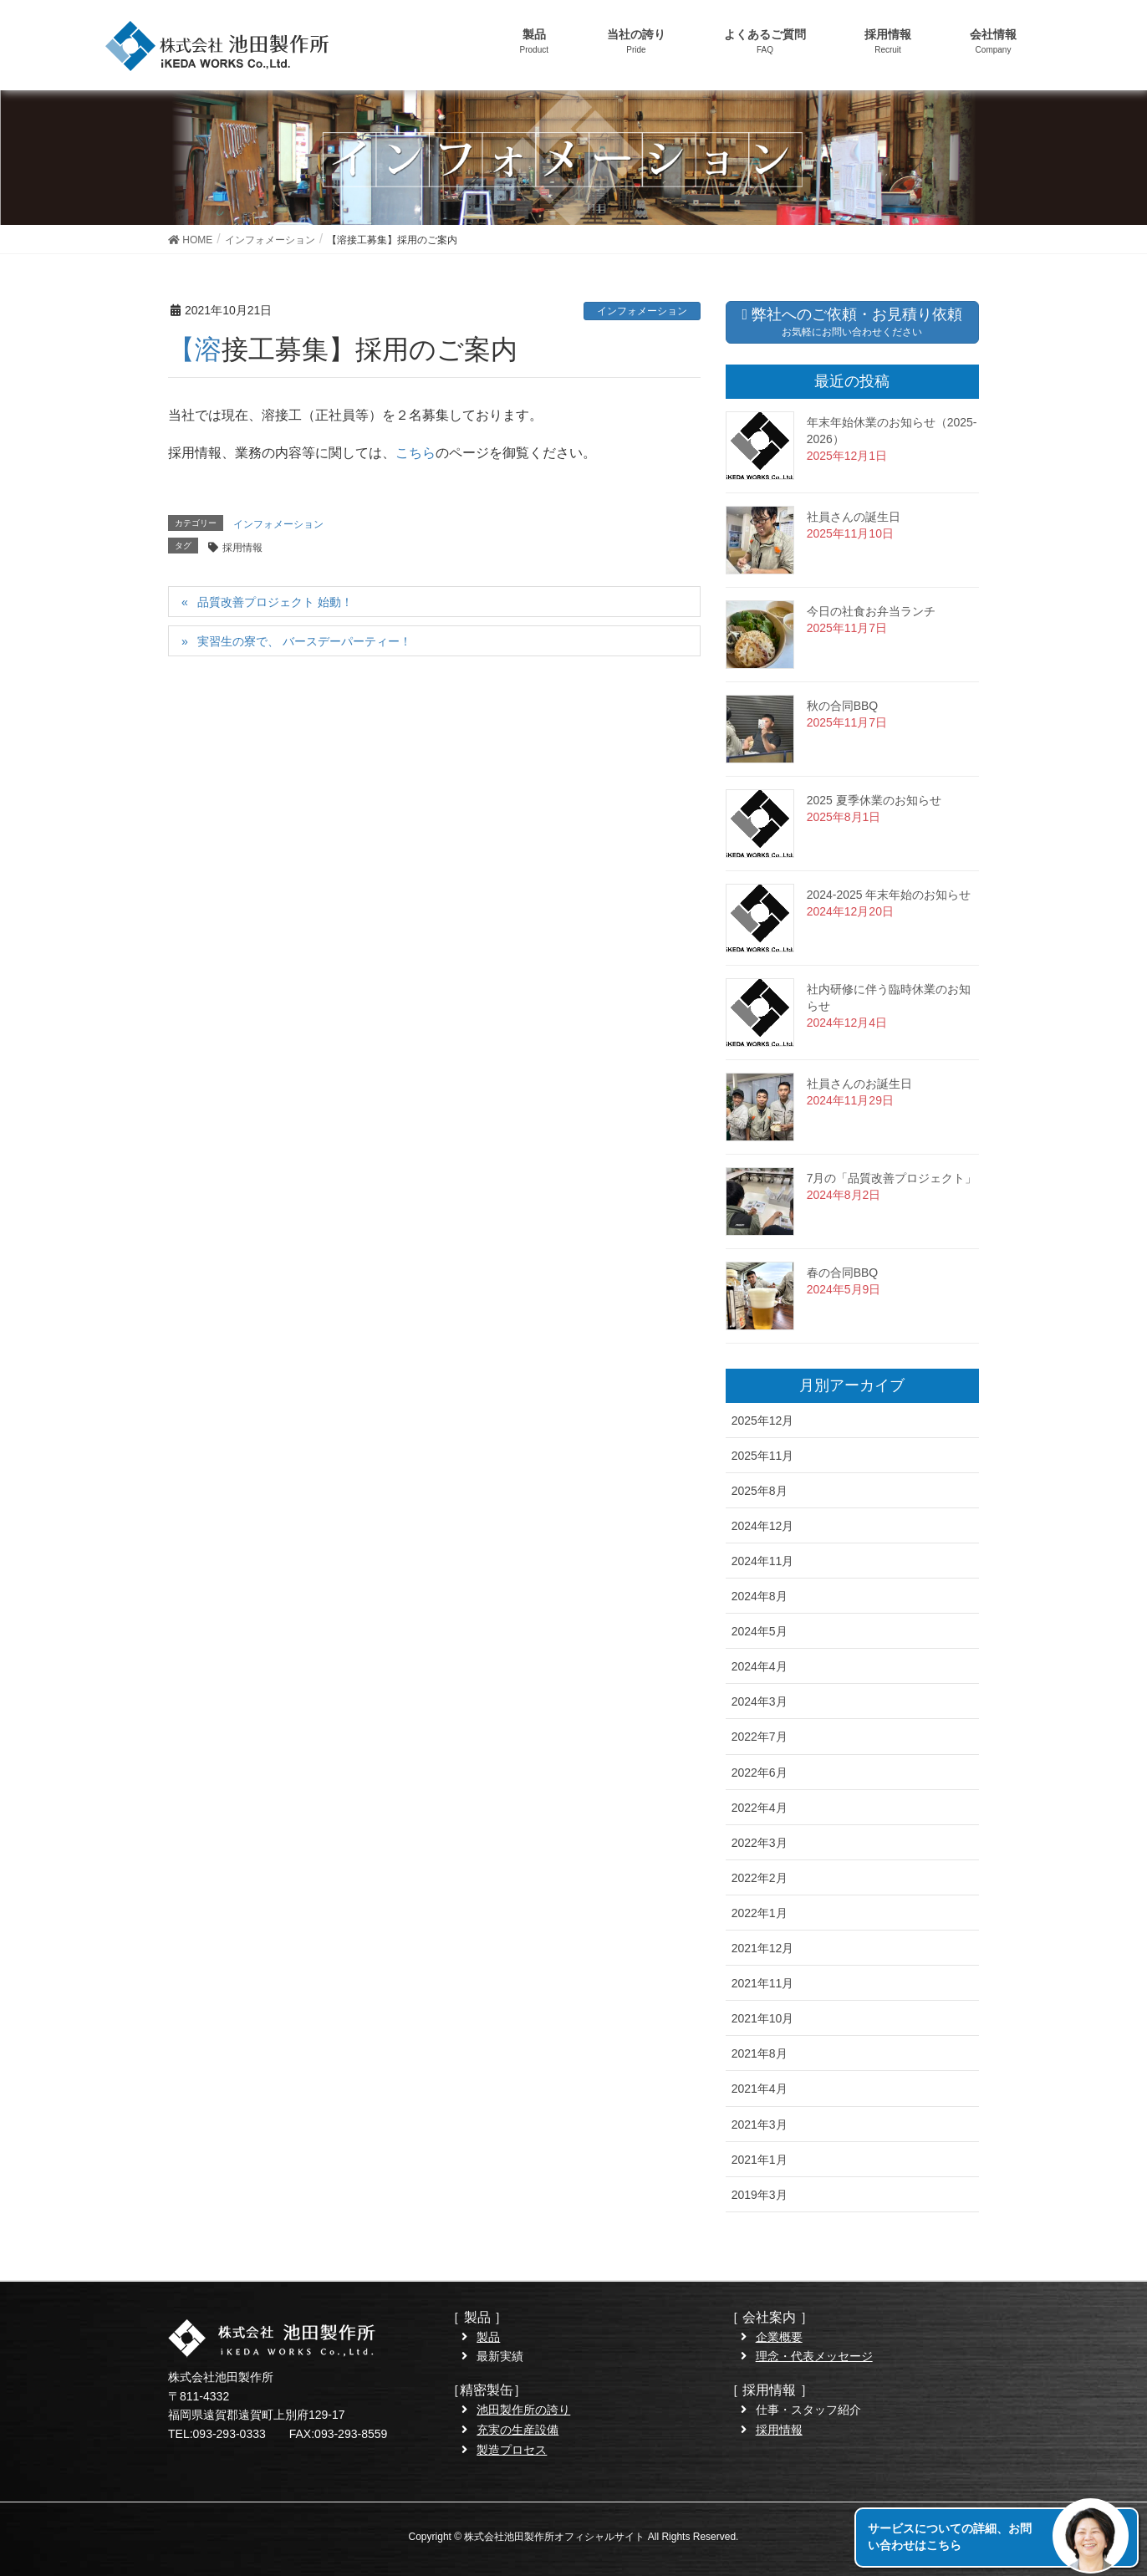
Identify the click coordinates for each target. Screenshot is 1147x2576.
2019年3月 (760, 2194)
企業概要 (779, 2337)
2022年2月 (760, 1878)
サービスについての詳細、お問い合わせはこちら (950, 2537)
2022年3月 (760, 1842)
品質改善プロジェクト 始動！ (275, 602)
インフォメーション (642, 311)
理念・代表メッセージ (814, 2356)
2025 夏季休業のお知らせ (874, 800)
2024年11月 (763, 1561)
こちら (415, 453)
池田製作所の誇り (523, 2409)
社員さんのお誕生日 (859, 1083)
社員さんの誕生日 (853, 516)
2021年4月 (760, 2088)
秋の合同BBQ (843, 705)
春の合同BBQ (843, 1272)
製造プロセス (512, 2449)
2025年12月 (763, 1420)
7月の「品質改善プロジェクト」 (892, 1178)
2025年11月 (763, 1455)
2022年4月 (760, 1807)
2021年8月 (760, 2053)
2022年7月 (760, 1736)
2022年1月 (760, 1913)
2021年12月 (763, 1948)
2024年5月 (760, 1631)
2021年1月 (760, 2159)
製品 (488, 2337)
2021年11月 (763, 1983)
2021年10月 (763, 2018)
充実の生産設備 (517, 2429)
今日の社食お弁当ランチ (871, 611)
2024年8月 (760, 1596)
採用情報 (242, 547)
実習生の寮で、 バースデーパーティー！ (304, 641)
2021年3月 (760, 2124)
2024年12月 (763, 1526)
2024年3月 (760, 1701)
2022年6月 (760, 1772)
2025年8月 (760, 1490)
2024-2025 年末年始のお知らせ (889, 894)
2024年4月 (760, 1666)
